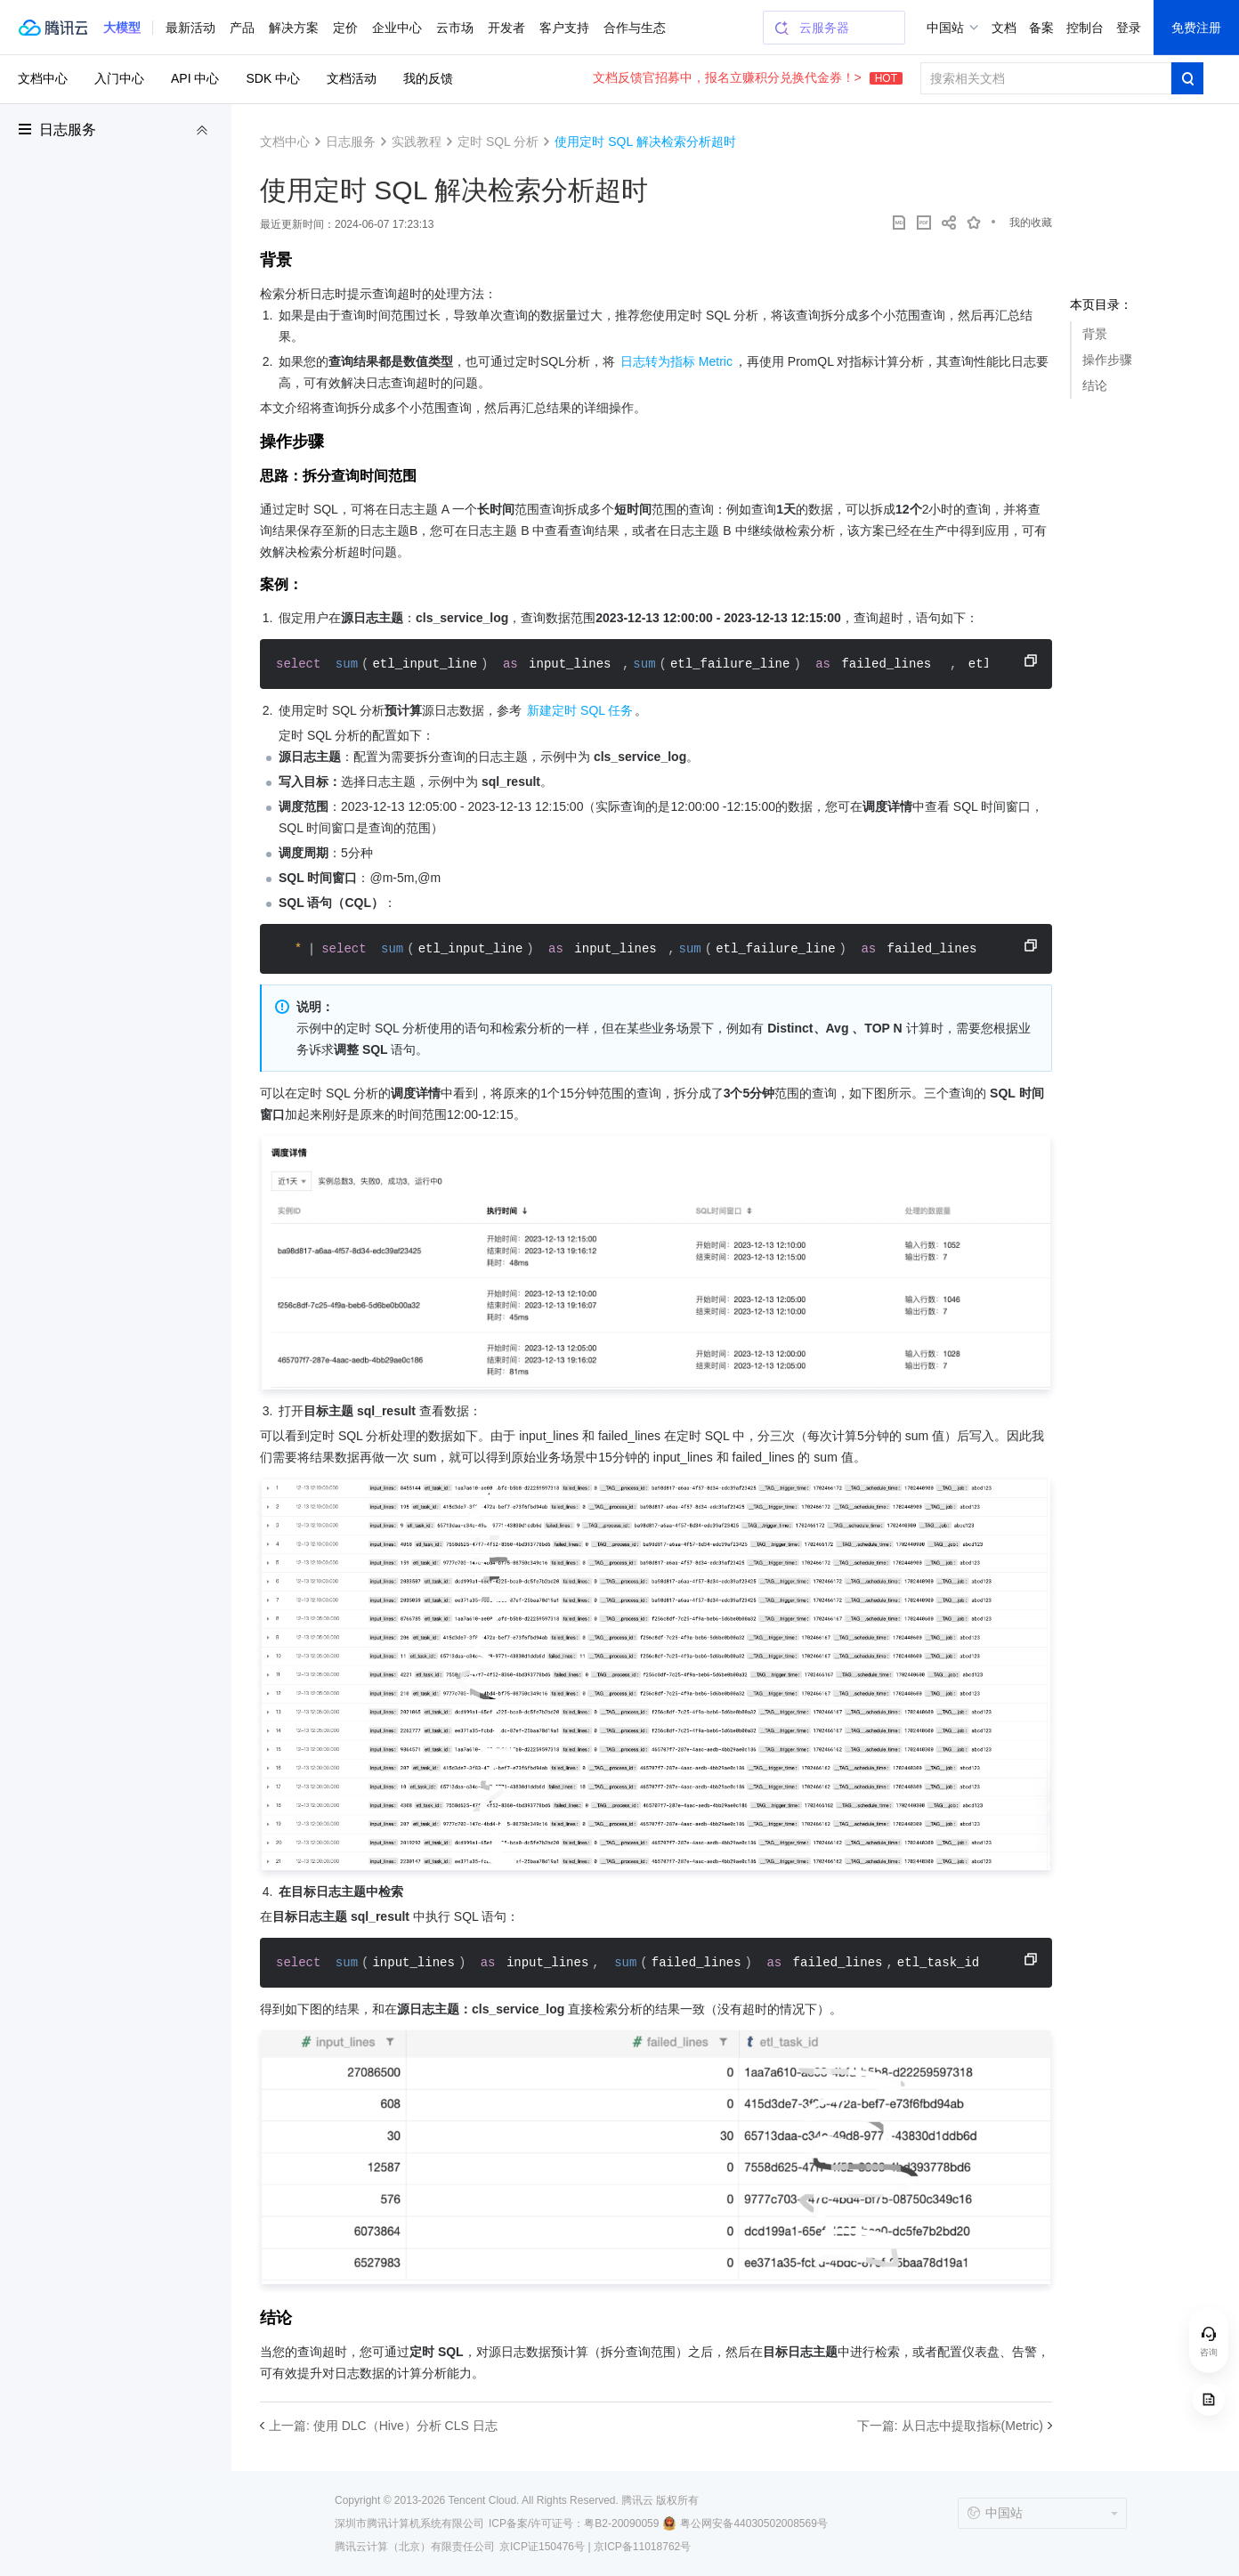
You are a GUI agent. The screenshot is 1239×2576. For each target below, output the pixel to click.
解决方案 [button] (294, 27)
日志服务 (67, 129)
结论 (1094, 385)
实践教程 (416, 141)
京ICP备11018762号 (642, 2546)
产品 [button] (242, 27)
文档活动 (352, 78)
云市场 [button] (455, 27)
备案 (1041, 27)
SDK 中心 (273, 78)
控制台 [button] (1085, 27)
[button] (122, 27)
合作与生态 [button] (634, 27)
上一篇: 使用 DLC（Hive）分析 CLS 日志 (383, 2425)
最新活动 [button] (190, 27)
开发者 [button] (506, 27)
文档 (1004, 27)
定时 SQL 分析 (498, 141)
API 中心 (195, 78)
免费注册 (1196, 27)
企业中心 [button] (397, 27)
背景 (1094, 334)
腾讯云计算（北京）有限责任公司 (415, 2546)
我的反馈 (428, 78)
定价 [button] (345, 27)
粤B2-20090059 (621, 2523)
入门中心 (119, 78)
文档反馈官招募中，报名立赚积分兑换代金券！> (748, 77)
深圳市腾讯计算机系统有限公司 (409, 2523)
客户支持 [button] (564, 27)
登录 (1128, 27)
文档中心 (43, 78)
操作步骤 (1107, 359)
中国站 (945, 27)
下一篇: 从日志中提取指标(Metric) (950, 2425)
